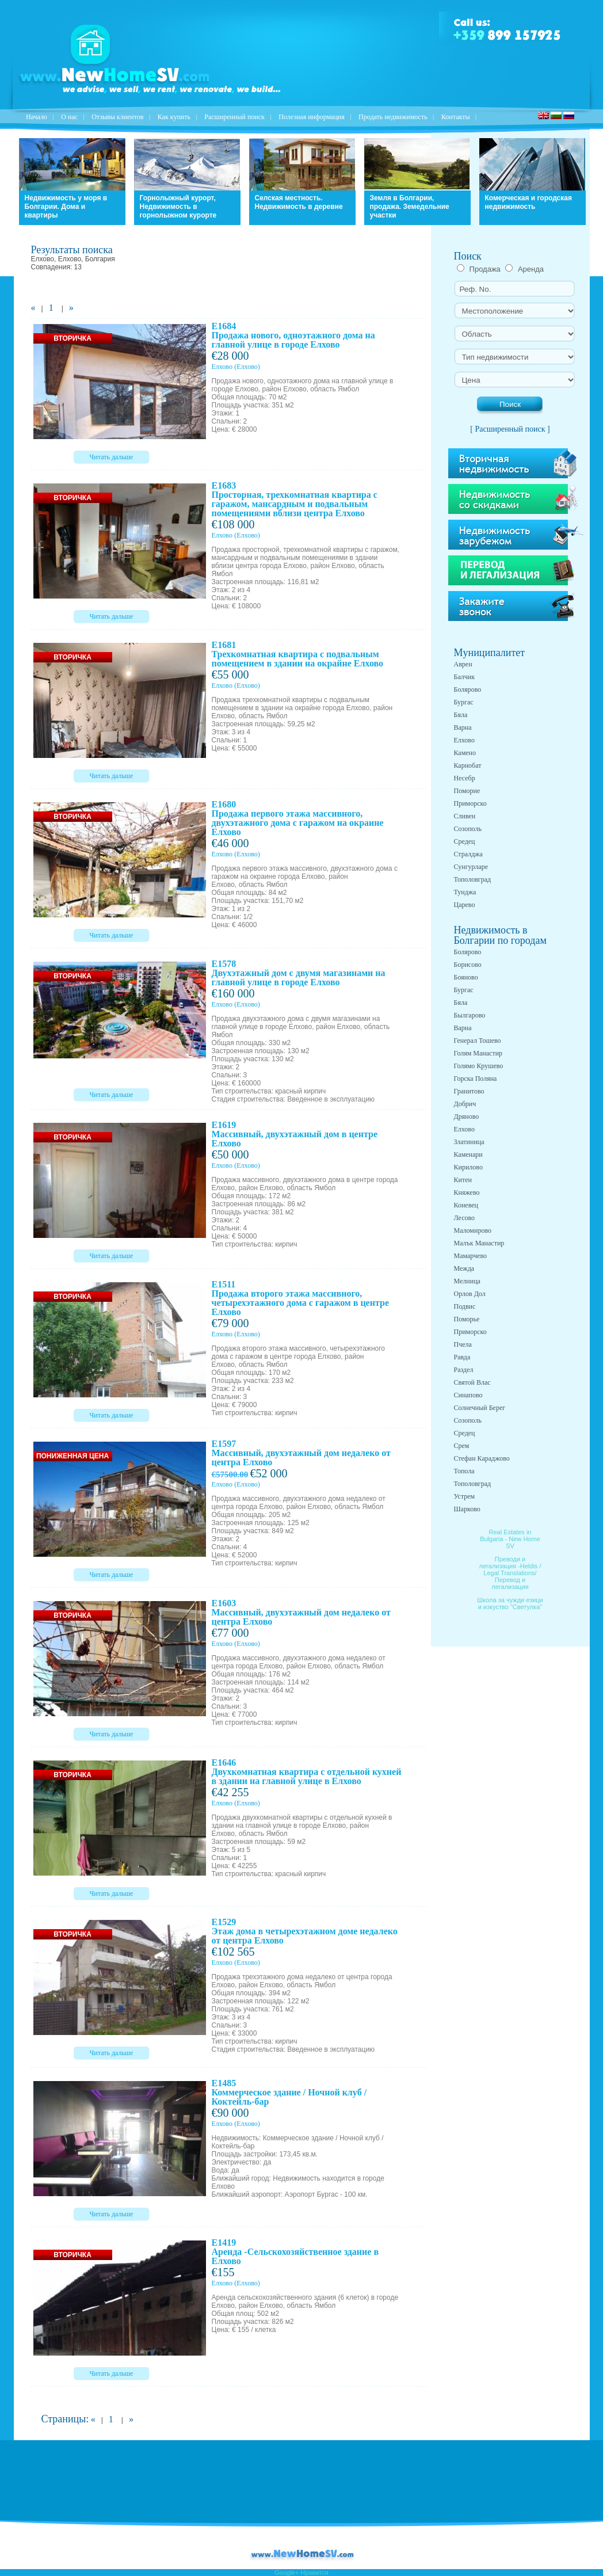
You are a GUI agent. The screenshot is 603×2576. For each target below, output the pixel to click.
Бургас (464, 702)
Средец (464, 841)
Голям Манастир (478, 1053)
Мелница (467, 1281)
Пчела (463, 1344)
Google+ (286, 2572)
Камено (465, 753)
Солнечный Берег (480, 1408)
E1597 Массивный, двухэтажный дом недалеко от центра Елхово (301, 1453)
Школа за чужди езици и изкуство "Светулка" (510, 1603)
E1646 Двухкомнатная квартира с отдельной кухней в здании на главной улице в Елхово (307, 1772)
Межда (464, 1268)
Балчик (464, 677)
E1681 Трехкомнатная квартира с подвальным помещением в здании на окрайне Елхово (298, 654)
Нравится (314, 2572)
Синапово (468, 1395)
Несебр (464, 778)
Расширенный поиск (234, 117)
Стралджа (468, 854)
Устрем (464, 1496)
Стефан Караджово (482, 1458)
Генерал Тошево (477, 1041)
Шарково (467, 1509)
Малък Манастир (479, 1243)
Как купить (174, 117)
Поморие (467, 791)
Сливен (465, 816)
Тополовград (472, 879)
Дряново (466, 1116)
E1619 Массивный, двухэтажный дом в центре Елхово (295, 1134)
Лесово (464, 1218)
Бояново (466, 977)
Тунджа (465, 892)
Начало (36, 117)
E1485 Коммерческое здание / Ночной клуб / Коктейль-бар (289, 2092)
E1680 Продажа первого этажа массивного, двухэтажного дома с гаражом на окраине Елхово (298, 818)
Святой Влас (472, 1382)
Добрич (465, 1104)
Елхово (222, 367)
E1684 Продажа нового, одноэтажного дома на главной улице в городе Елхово (293, 335)
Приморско (470, 803)
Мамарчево (470, 1256)
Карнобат (468, 765)
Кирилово (468, 1167)
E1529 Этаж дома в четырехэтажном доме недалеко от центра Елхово (305, 1931)
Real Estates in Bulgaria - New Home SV (510, 1539)
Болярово (468, 689)
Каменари (468, 1154)
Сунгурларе (471, 867)
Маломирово (472, 1230)
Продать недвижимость (393, 117)
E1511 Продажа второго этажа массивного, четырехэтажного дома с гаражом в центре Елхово (300, 1298)
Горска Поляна (475, 1078)
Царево (464, 905)
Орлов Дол (470, 1294)
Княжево (467, 1192)
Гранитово (469, 1091)
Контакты (455, 117)
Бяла (461, 715)
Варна (463, 727)
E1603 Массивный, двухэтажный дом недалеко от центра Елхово (301, 1612)
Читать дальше (111, 457)
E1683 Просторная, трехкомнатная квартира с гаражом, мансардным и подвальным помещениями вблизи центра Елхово (294, 499)
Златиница (469, 1142)
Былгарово (470, 1015)
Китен (463, 1180)
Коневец (466, 1205)
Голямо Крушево (478, 1066)
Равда (462, 1357)
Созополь (468, 829)
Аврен (463, 664)
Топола (464, 1471)
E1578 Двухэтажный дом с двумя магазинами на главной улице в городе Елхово (299, 973)
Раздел (464, 1370)
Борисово (468, 965)
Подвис (465, 1306)
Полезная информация (311, 117)
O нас (69, 117)
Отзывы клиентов (117, 117)
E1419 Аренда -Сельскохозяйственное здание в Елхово (295, 2252)
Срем (462, 1446)
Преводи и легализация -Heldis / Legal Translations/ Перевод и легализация (510, 1573)
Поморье (467, 1319)
